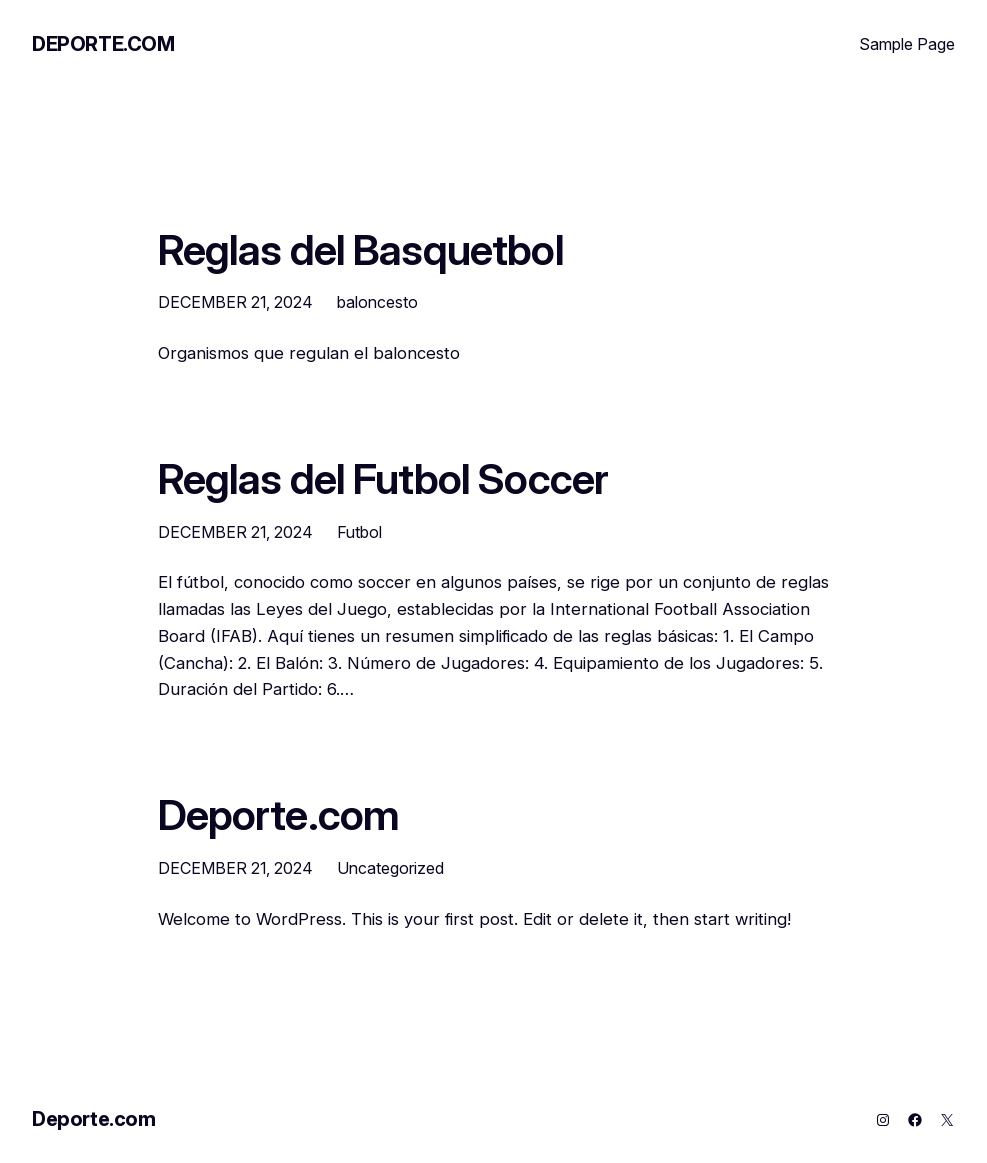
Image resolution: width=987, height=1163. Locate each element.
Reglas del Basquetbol (361, 250)
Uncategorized (390, 868)
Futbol (359, 532)
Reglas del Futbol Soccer (383, 479)
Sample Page (907, 44)
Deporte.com (103, 44)
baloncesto (377, 302)
